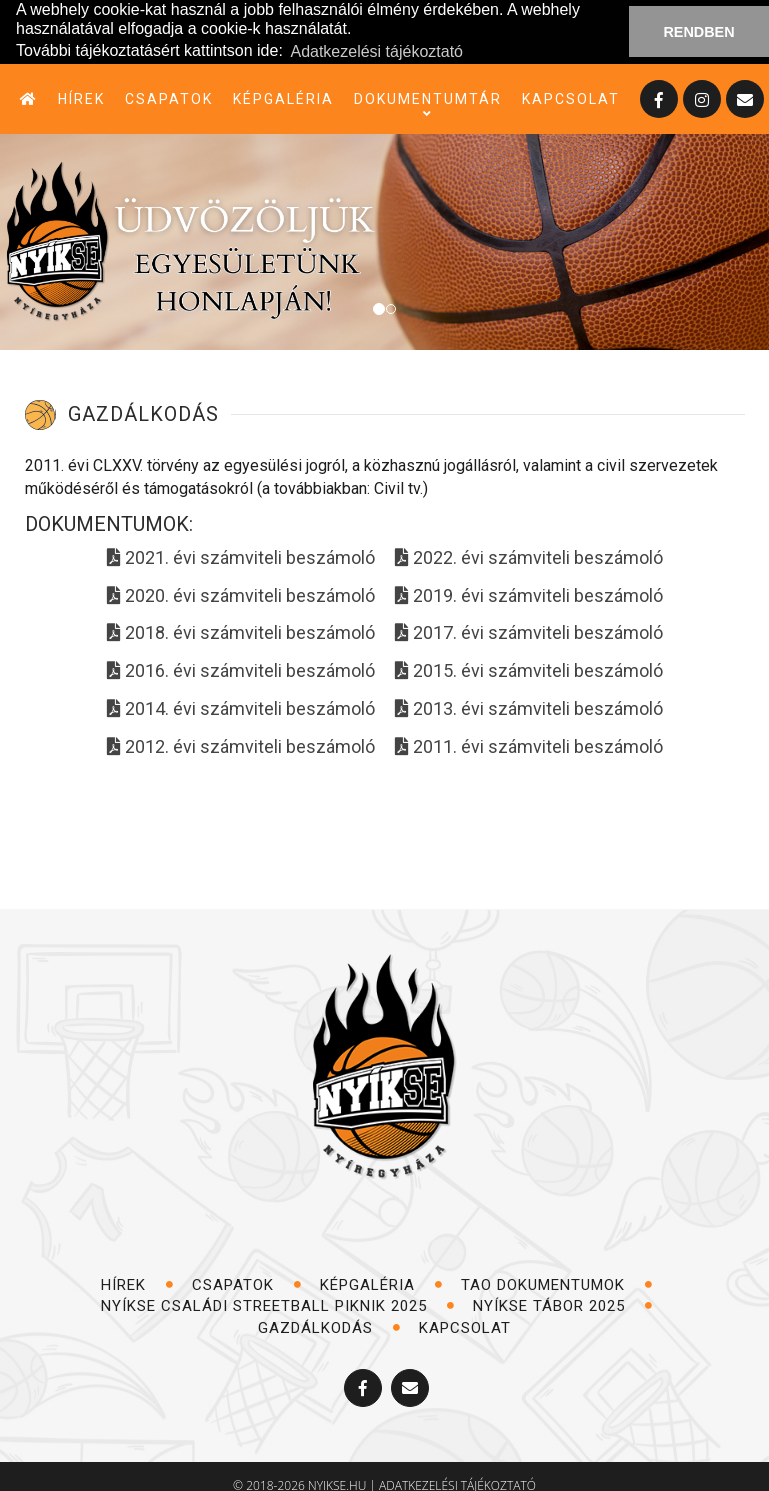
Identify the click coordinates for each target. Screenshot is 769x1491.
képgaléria (283, 98)
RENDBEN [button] (698, 32)
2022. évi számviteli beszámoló (529, 557)
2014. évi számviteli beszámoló (241, 707)
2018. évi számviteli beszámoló (241, 632)
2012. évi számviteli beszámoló (241, 745)
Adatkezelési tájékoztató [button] (376, 51)
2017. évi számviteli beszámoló (529, 632)
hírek (81, 98)
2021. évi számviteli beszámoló (241, 557)
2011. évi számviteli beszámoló (529, 745)
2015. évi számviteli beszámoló (529, 670)
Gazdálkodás (329, 1327)
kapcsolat (571, 98)
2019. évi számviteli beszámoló (529, 594)
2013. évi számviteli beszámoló (529, 707)
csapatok (169, 98)
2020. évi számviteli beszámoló (241, 594)
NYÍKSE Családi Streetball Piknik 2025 (278, 1306)
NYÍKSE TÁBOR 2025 (563, 1306)
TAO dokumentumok (557, 1284)
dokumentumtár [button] (428, 99)
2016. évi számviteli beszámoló (241, 670)
